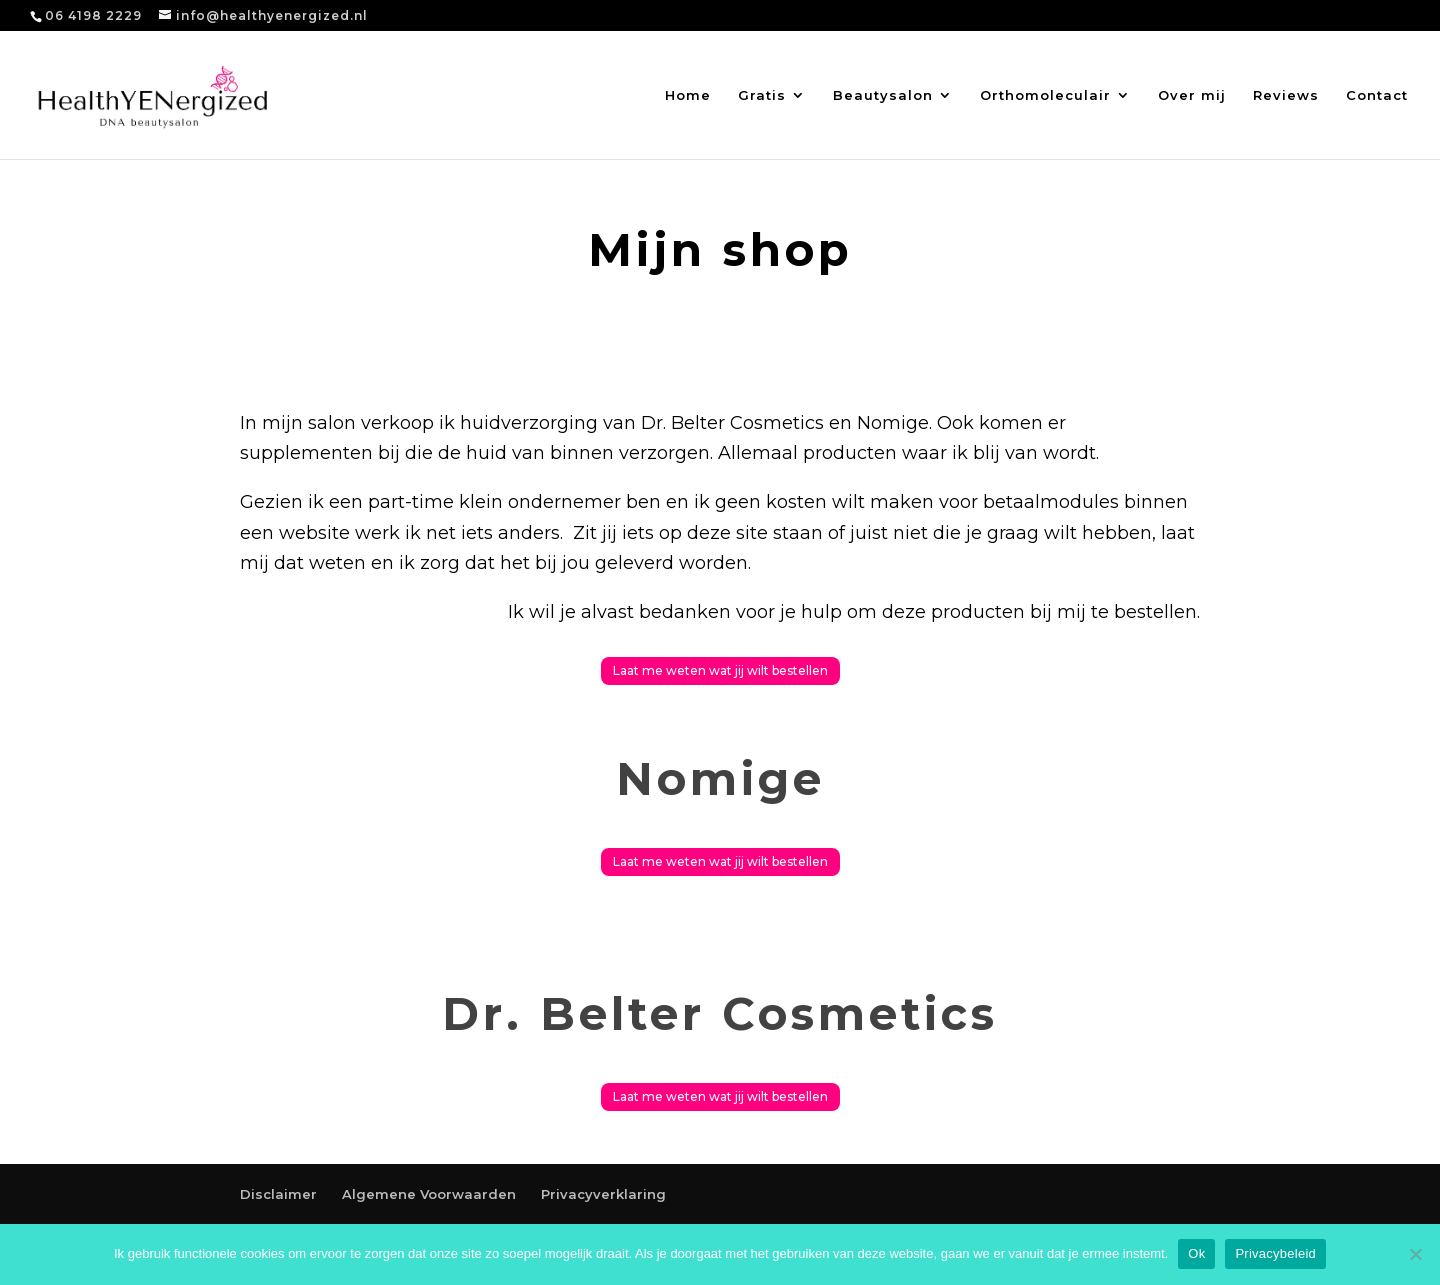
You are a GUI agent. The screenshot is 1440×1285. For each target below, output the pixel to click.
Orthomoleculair (1045, 95)
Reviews (1286, 95)
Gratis (762, 95)
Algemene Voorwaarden (429, 1194)
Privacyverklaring (603, 1194)
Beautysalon (883, 95)
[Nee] (1415, 1254)
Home (688, 95)
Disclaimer (278, 1194)
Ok (1196, 1253)
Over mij (1192, 95)
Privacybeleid (1275, 1253)
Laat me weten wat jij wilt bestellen (720, 670)
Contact (1377, 95)
